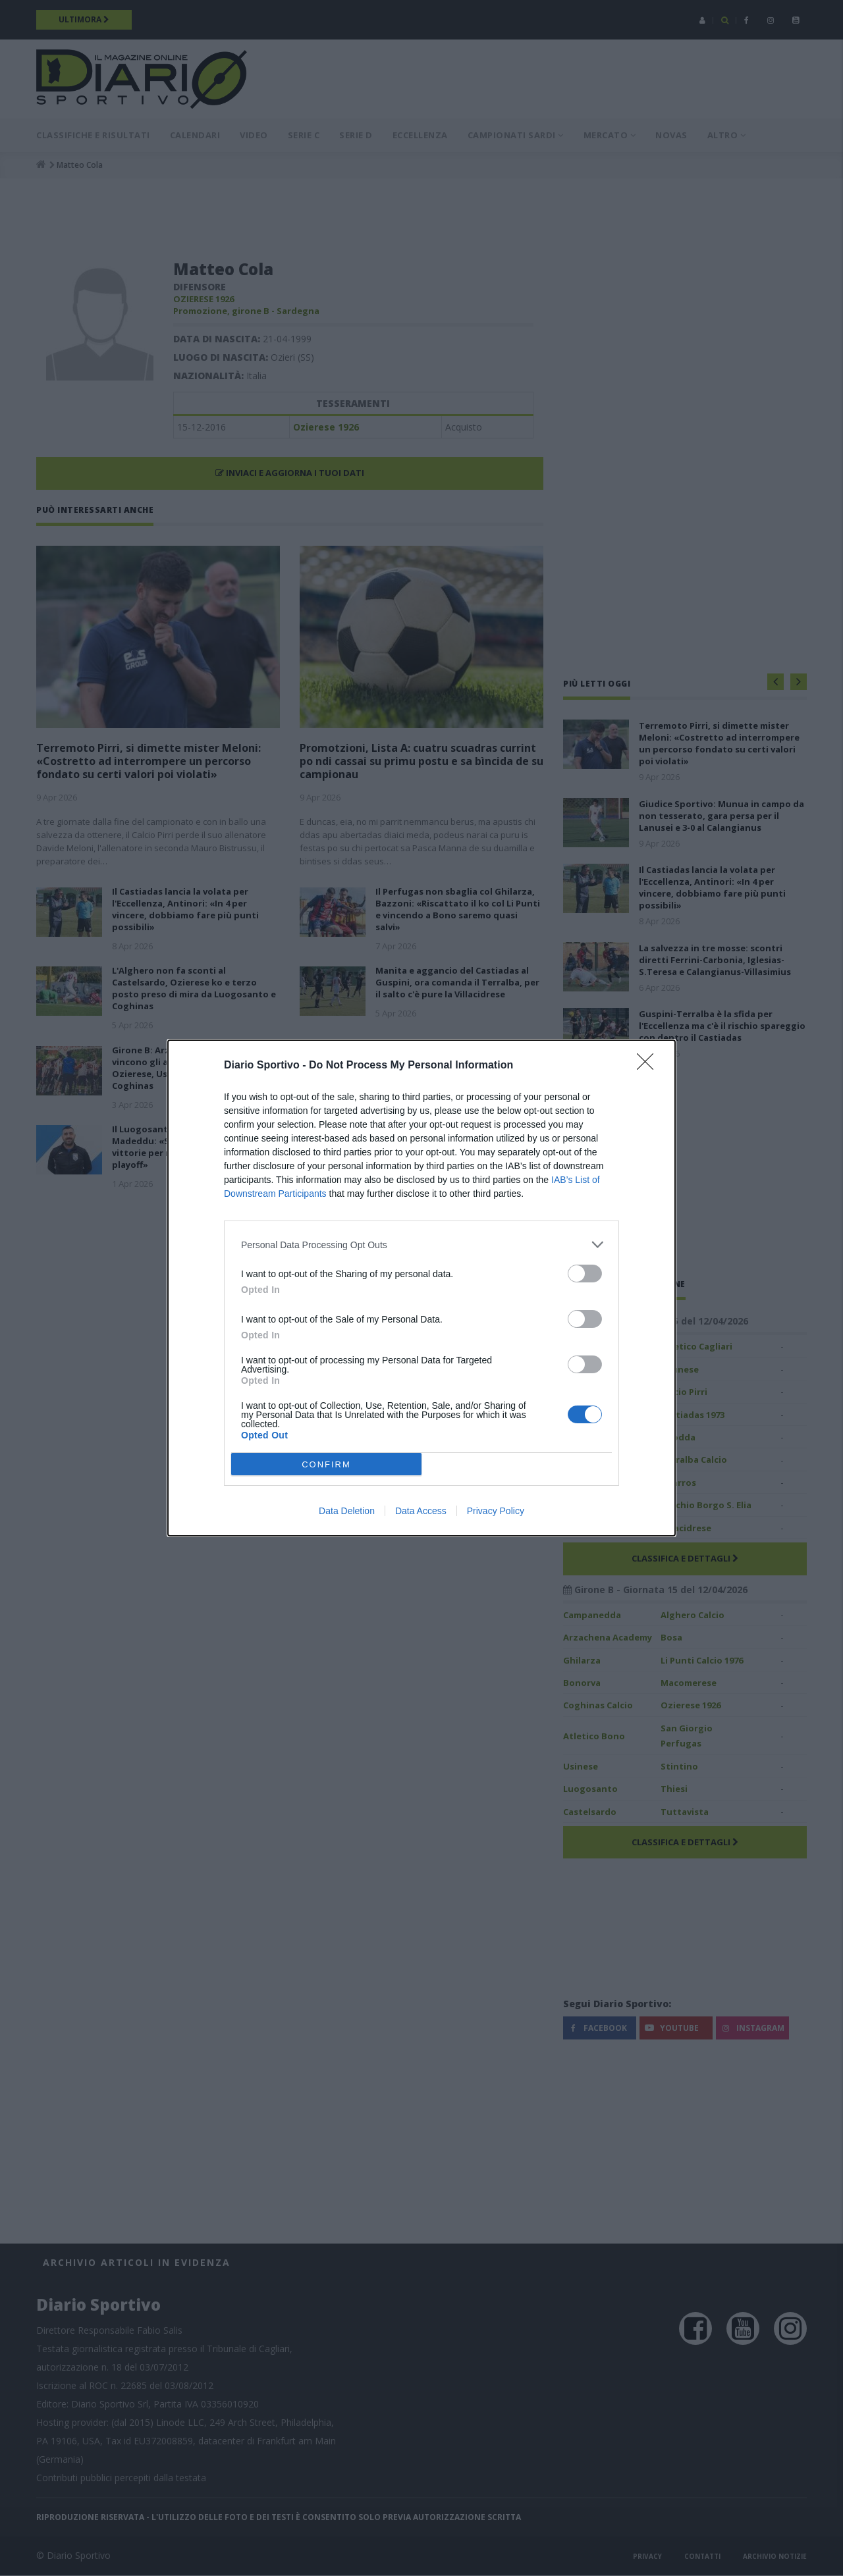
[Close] (649, 1065)
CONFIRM (326, 1464)
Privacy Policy (495, 1511)
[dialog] (421, 1288)
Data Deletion (347, 1511)
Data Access (421, 1511)
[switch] (585, 1273)
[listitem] (421, 1244)
